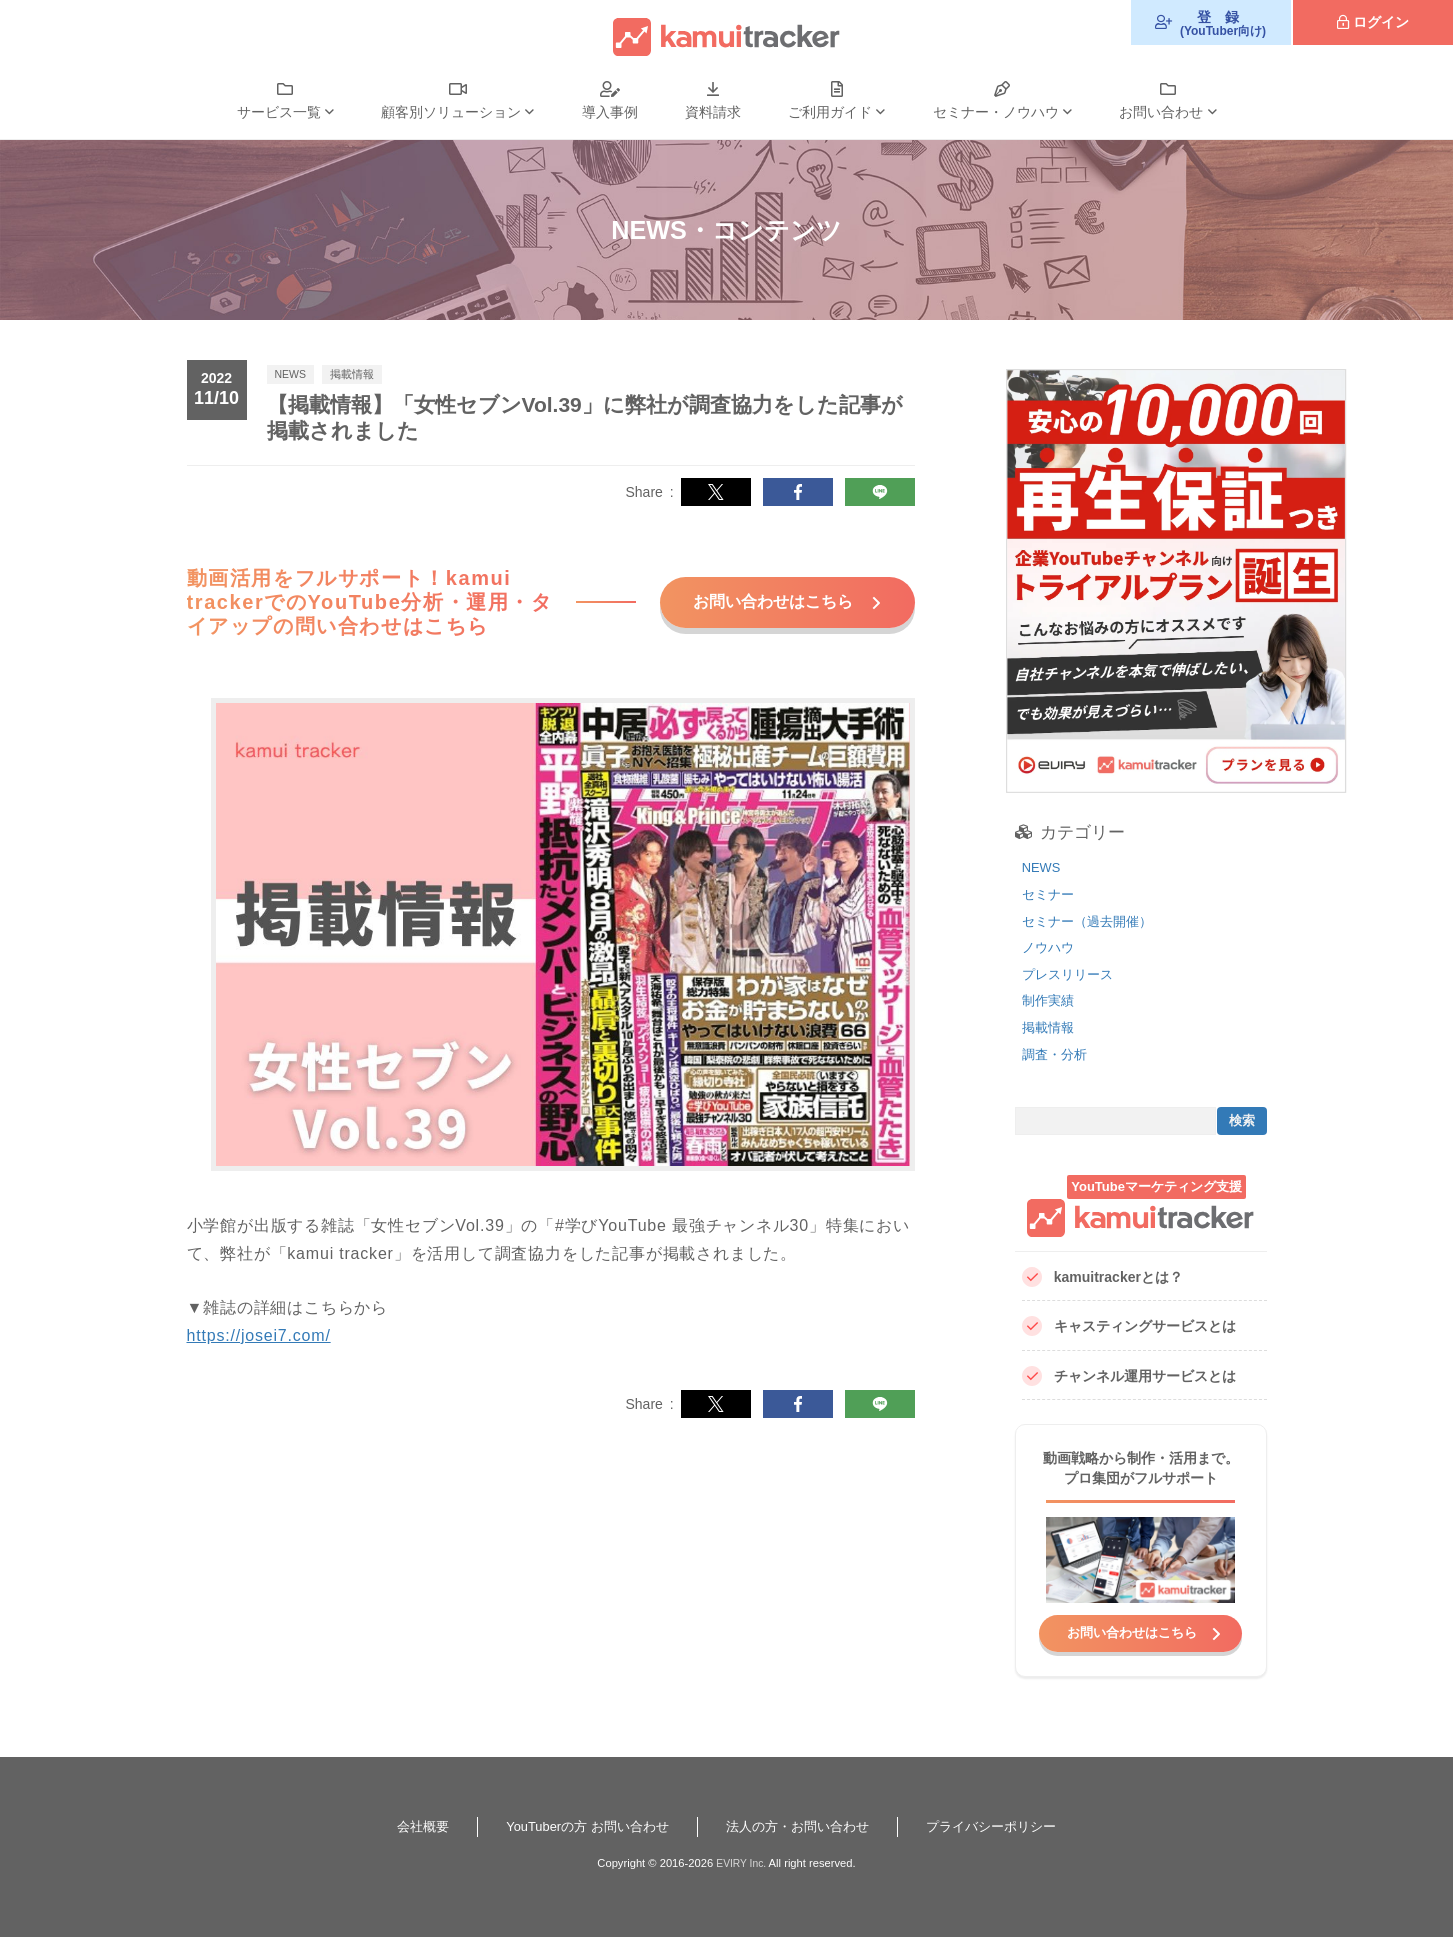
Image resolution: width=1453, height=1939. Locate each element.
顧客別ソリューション (451, 112)
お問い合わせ (1161, 112)
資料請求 (713, 112)
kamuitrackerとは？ (1102, 1277)
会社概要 (406, 1828)
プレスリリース (1071, 974)
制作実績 (1050, 1000)
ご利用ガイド (830, 112)
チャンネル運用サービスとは (1129, 1376)
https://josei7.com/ (259, 1357)
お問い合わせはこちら (759, 611)
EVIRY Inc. (741, 1865)
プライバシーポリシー (1005, 1828)
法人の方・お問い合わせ (801, 1828)
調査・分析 (1057, 1054)
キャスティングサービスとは (1129, 1326)
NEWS (1043, 867)
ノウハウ (1050, 947)
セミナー (1050, 894)
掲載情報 (1050, 1027)
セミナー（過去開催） (1092, 921)
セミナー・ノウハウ (996, 112)
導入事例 (610, 112)
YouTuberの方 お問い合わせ (579, 1828)
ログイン (1381, 22)
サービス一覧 (279, 112)
